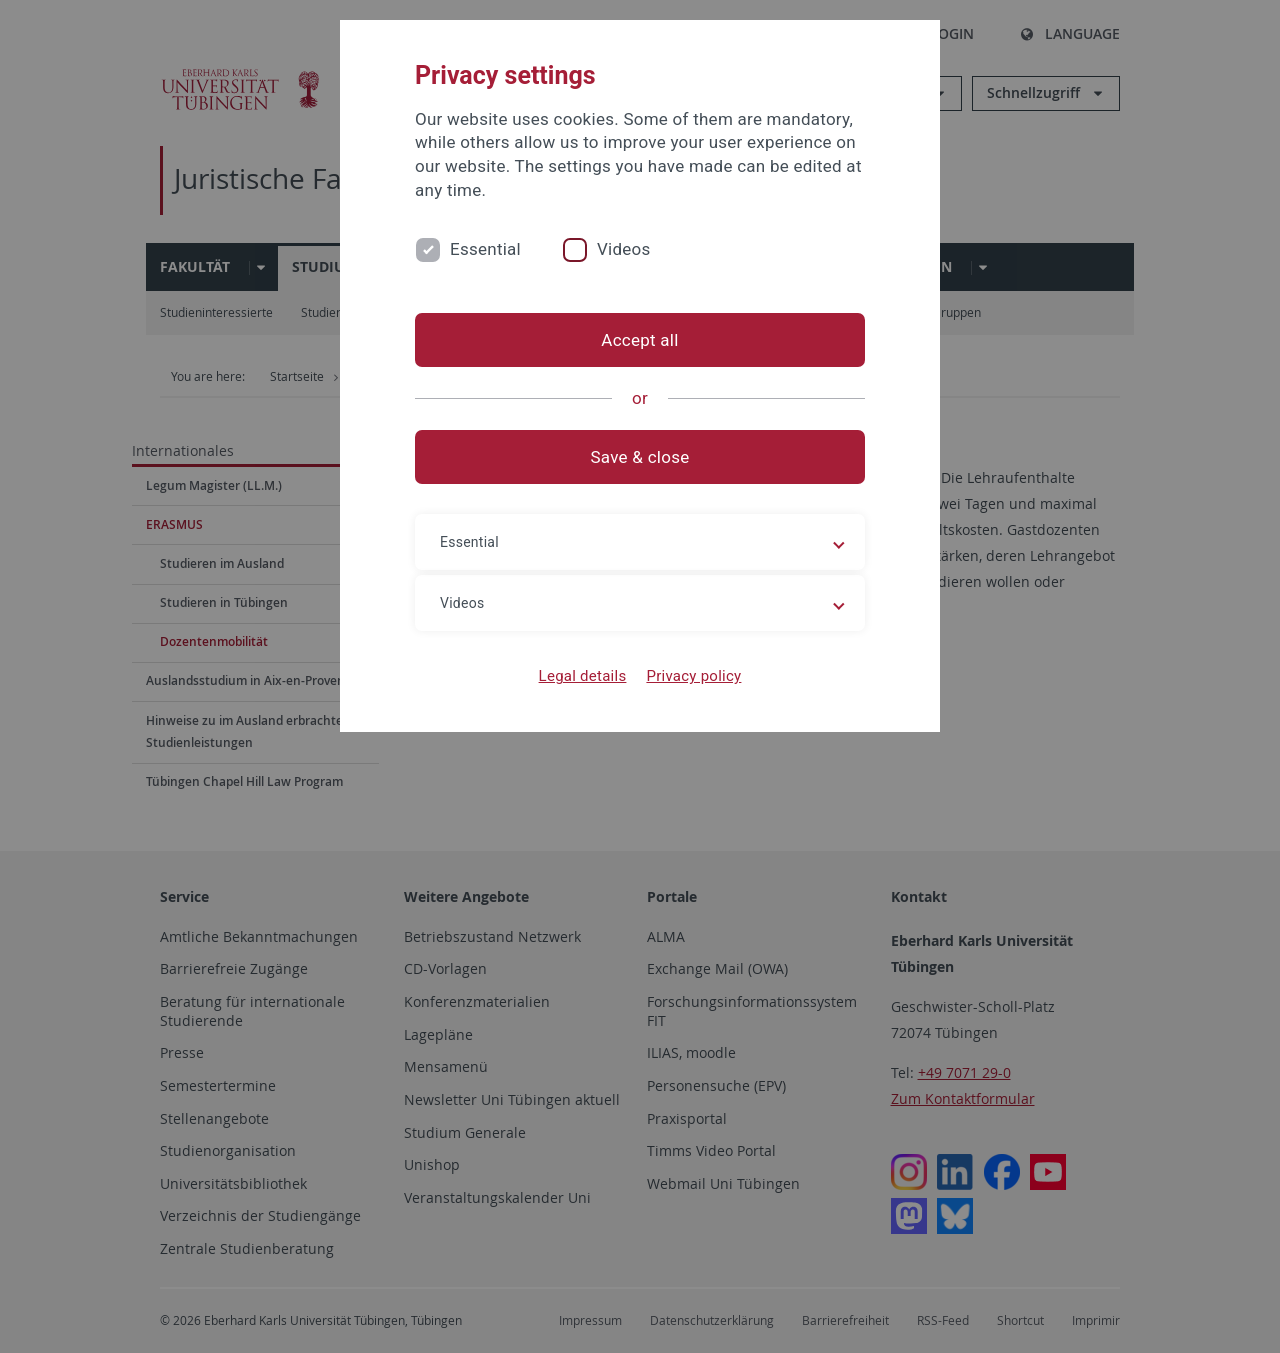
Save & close (640, 457)
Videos (624, 249)
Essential (485, 249)
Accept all (639, 340)
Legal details (583, 676)
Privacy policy (693, 676)
